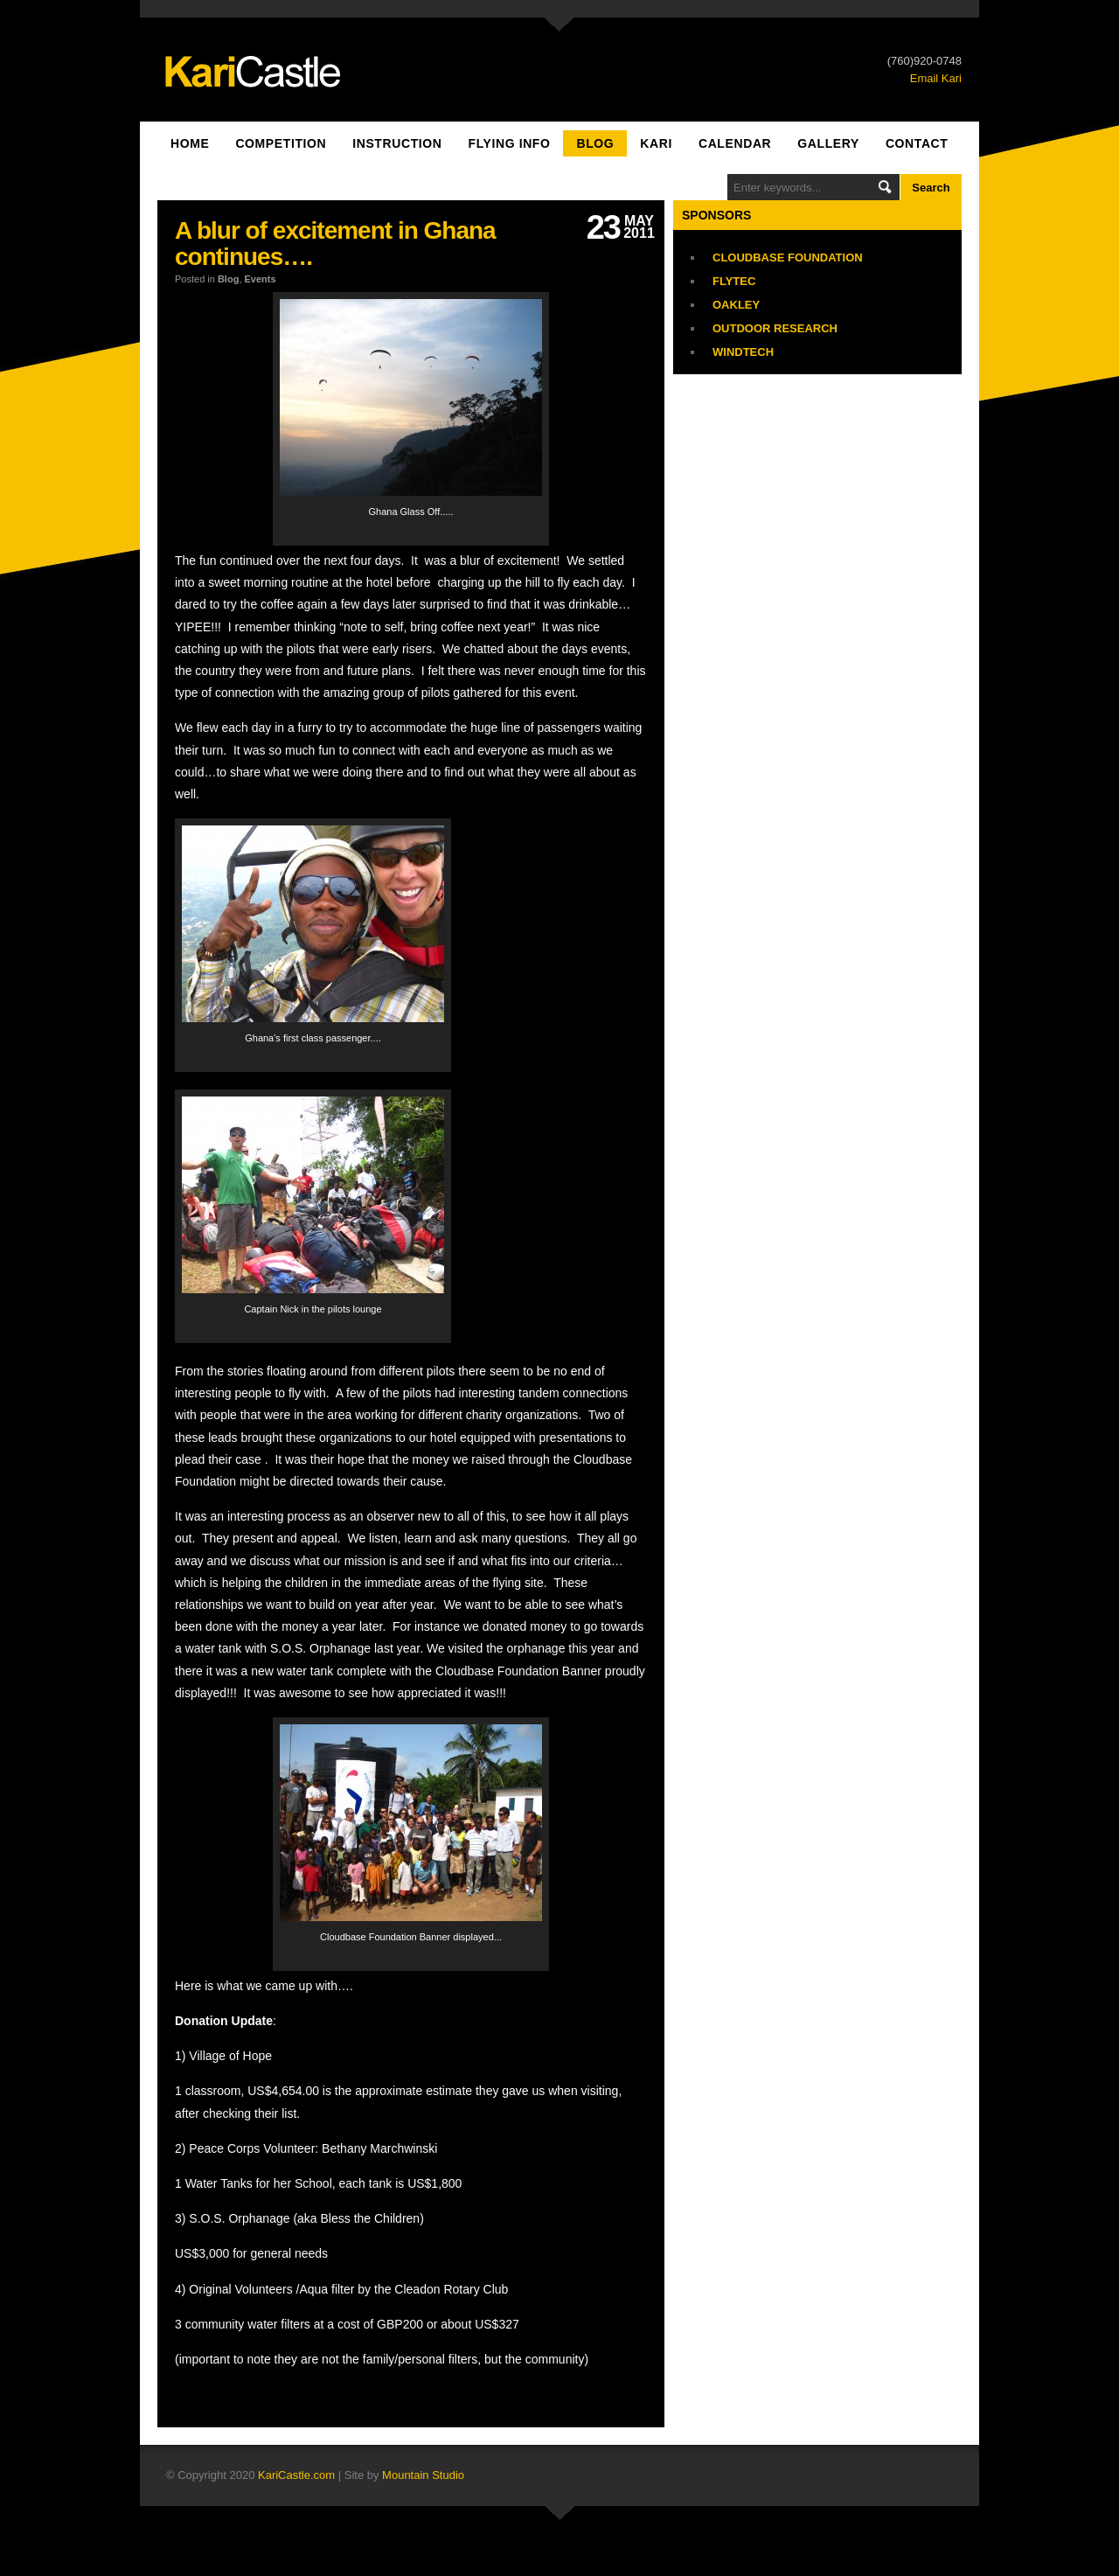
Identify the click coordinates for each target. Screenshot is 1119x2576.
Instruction (396, 143)
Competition (280, 143)
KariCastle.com (296, 2475)
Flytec (733, 281)
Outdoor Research (775, 328)
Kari (656, 143)
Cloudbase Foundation (787, 257)
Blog (595, 143)
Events (260, 279)
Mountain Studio (423, 2475)
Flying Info (510, 143)
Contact (917, 143)
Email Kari (936, 78)
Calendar (735, 143)
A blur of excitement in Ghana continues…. (335, 243)
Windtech (743, 352)
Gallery (828, 143)
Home (189, 143)
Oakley (736, 304)
